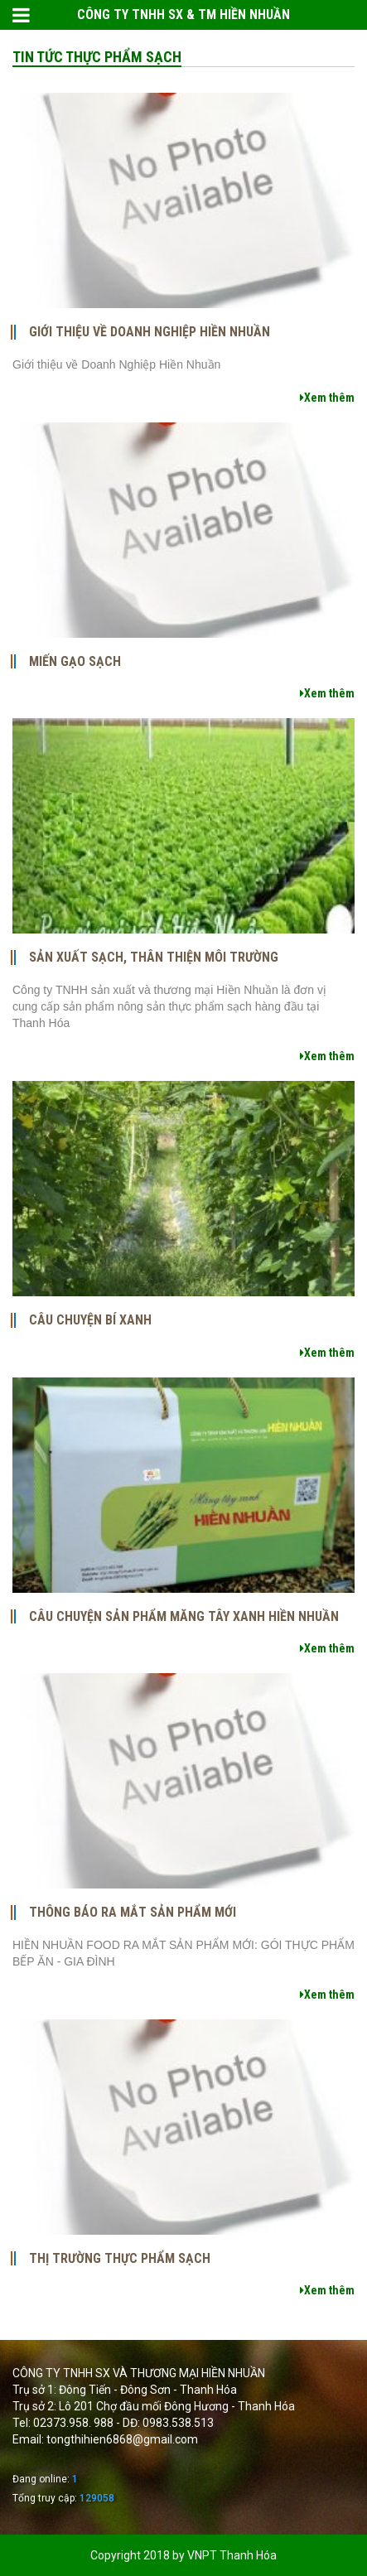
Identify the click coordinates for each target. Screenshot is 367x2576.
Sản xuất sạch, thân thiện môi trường (153, 957)
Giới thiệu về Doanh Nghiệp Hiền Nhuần (149, 332)
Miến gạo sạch (75, 661)
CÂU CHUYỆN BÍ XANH (90, 1320)
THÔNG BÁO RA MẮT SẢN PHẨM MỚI (132, 1912)
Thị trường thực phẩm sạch (119, 2258)
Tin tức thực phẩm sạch (96, 56)
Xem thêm (327, 397)
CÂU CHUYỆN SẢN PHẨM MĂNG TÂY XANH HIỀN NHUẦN (184, 1616)
